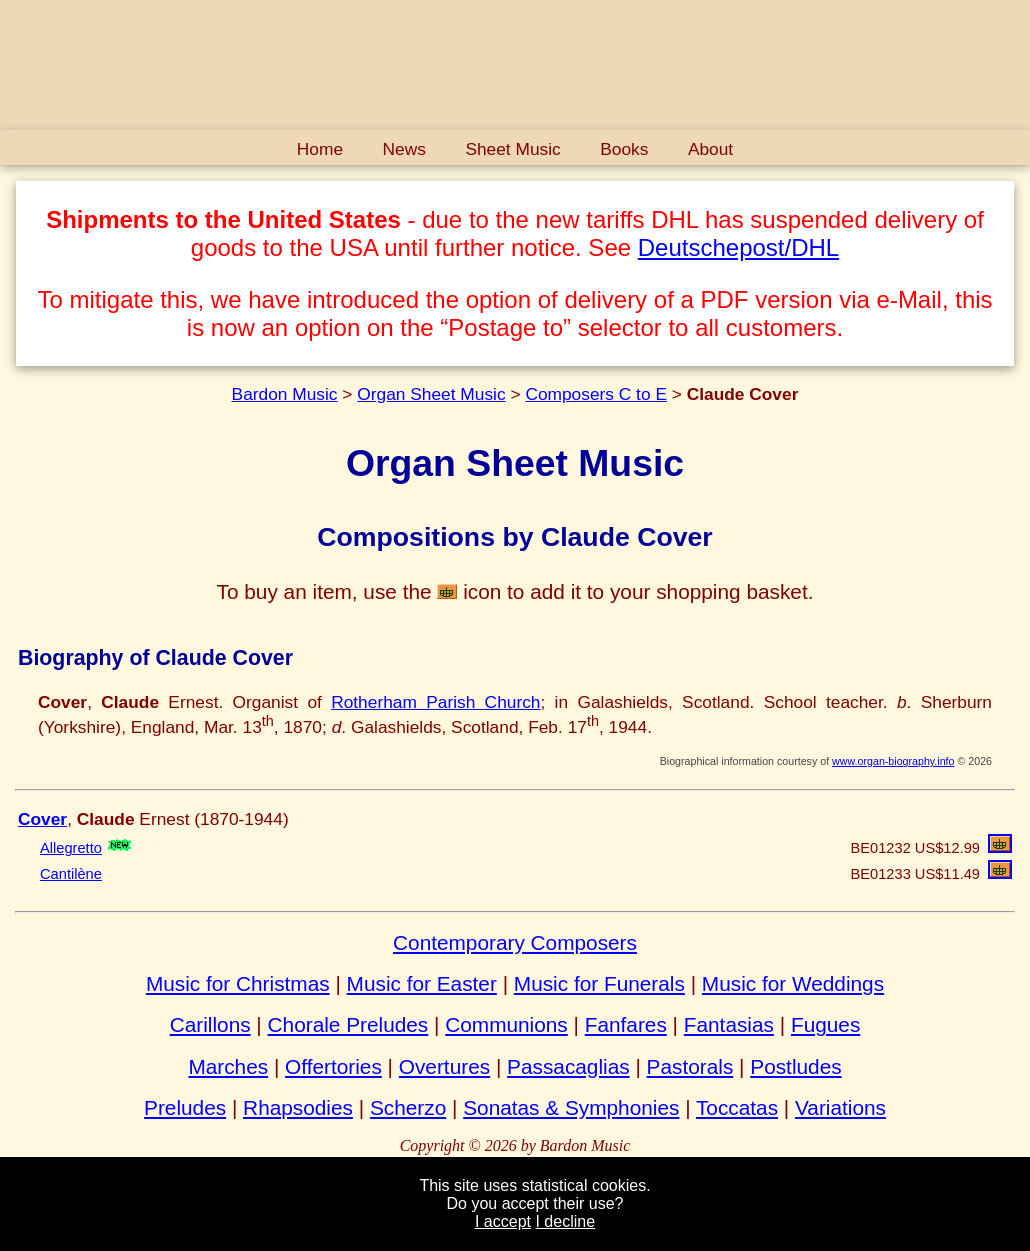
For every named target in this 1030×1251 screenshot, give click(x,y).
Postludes (795, 1066)
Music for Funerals (599, 983)
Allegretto (71, 848)
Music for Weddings (793, 983)
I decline (565, 1221)
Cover (42, 819)
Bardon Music (285, 394)
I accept (503, 1221)
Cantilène (71, 874)
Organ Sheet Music (431, 394)
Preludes (185, 1107)
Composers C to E (596, 394)
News (404, 149)
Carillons (210, 1024)
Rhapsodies (298, 1107)
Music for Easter (422, 983)
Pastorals (690, 1066)
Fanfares (626, 1024)
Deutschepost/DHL (738, 247)
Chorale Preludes (348, 1024)
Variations (840, 1107)
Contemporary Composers (515, 942)
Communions (506, 1024)
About (710, 149)
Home (320, 149)
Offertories (333, 1066)
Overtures (444, 1066)
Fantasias (729, 1024)
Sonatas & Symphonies (571, 1107)
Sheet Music (512, 149)
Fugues (825, 1024)
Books (624, 149)
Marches (228, 1066)
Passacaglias (568, 1066)
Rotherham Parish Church (435, 702)
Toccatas (737, 1107)
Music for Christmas (238, 983)
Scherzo (408, 1107)
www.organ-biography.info (893, 761)
